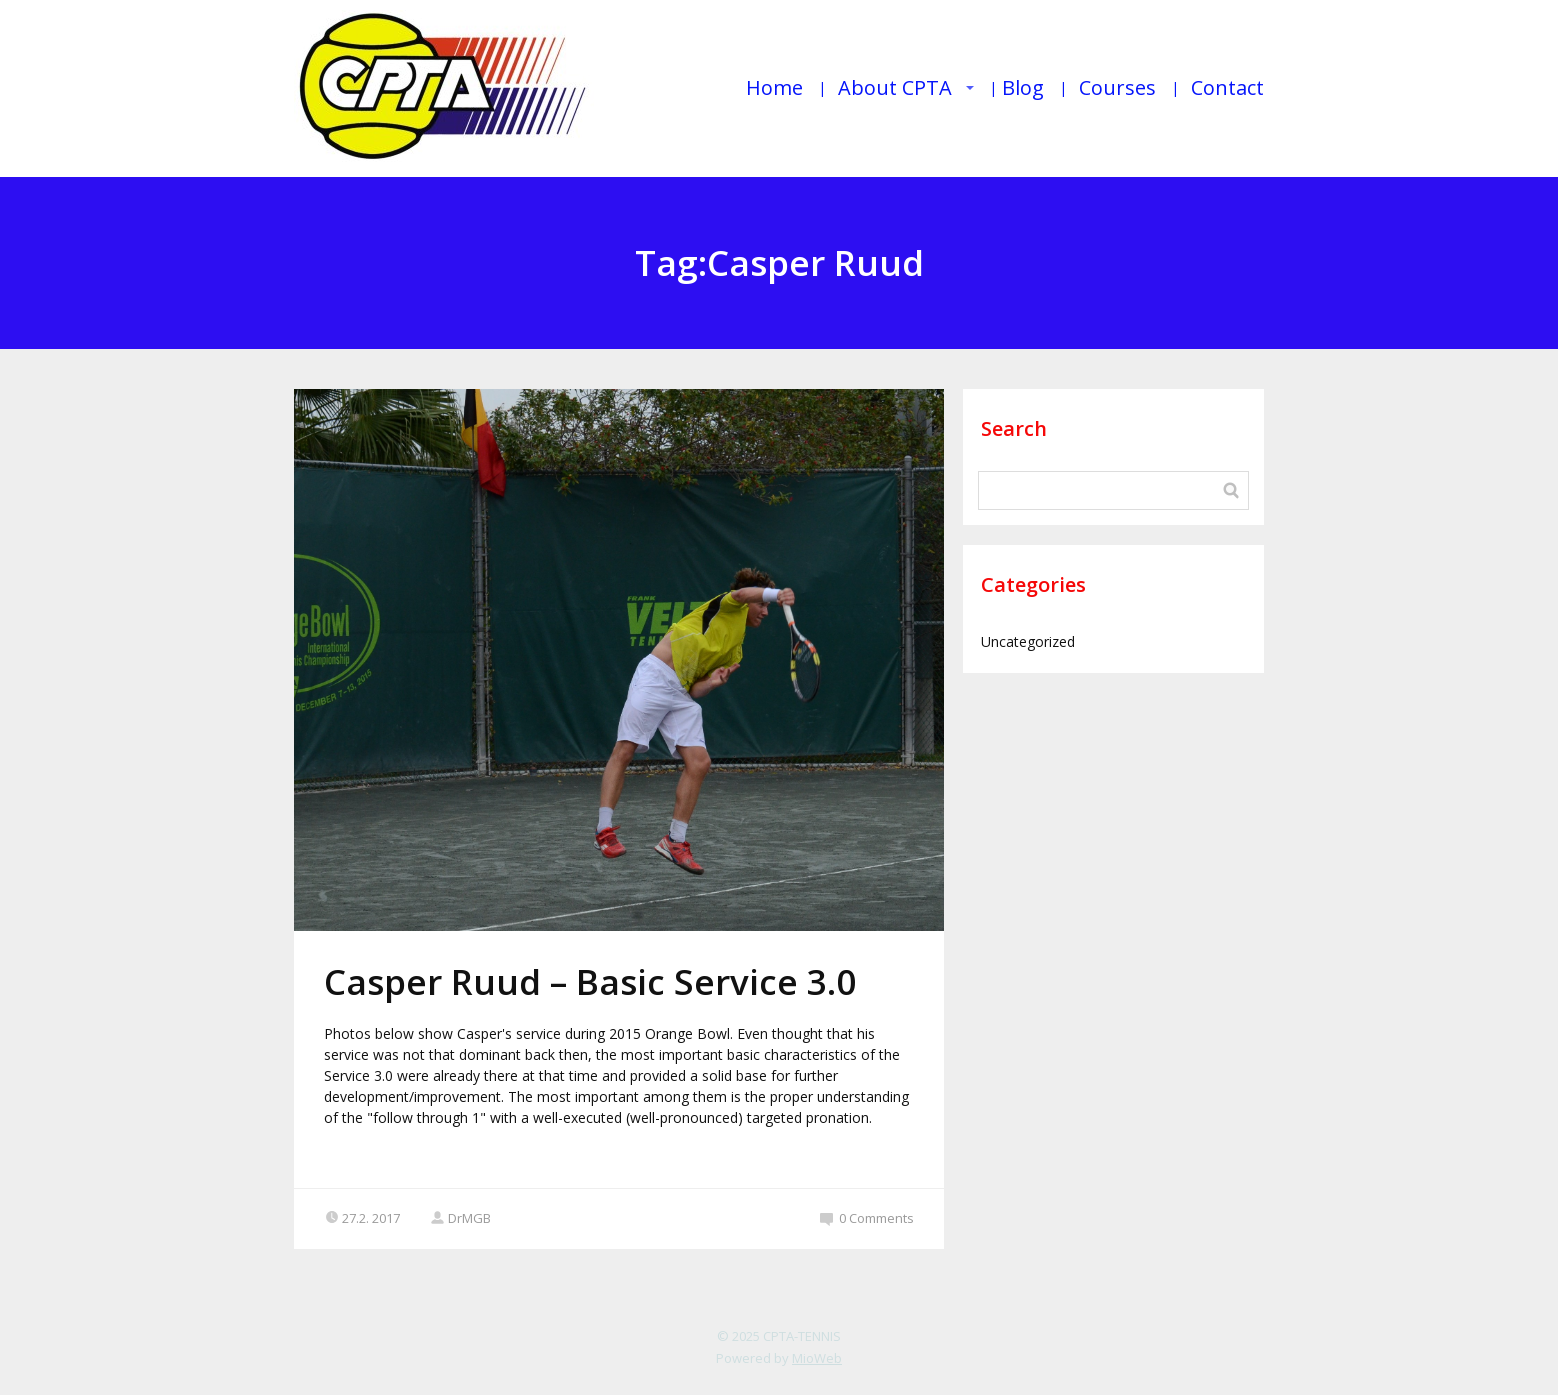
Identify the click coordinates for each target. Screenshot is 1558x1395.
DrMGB (460, 1218)
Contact (1227, 87)
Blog (1023, 87)
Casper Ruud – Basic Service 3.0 (590, 981)
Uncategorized (1028, 641)
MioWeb (817, 1358)
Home (774, 87)
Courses (1117, 87)
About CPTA (895, 87)
